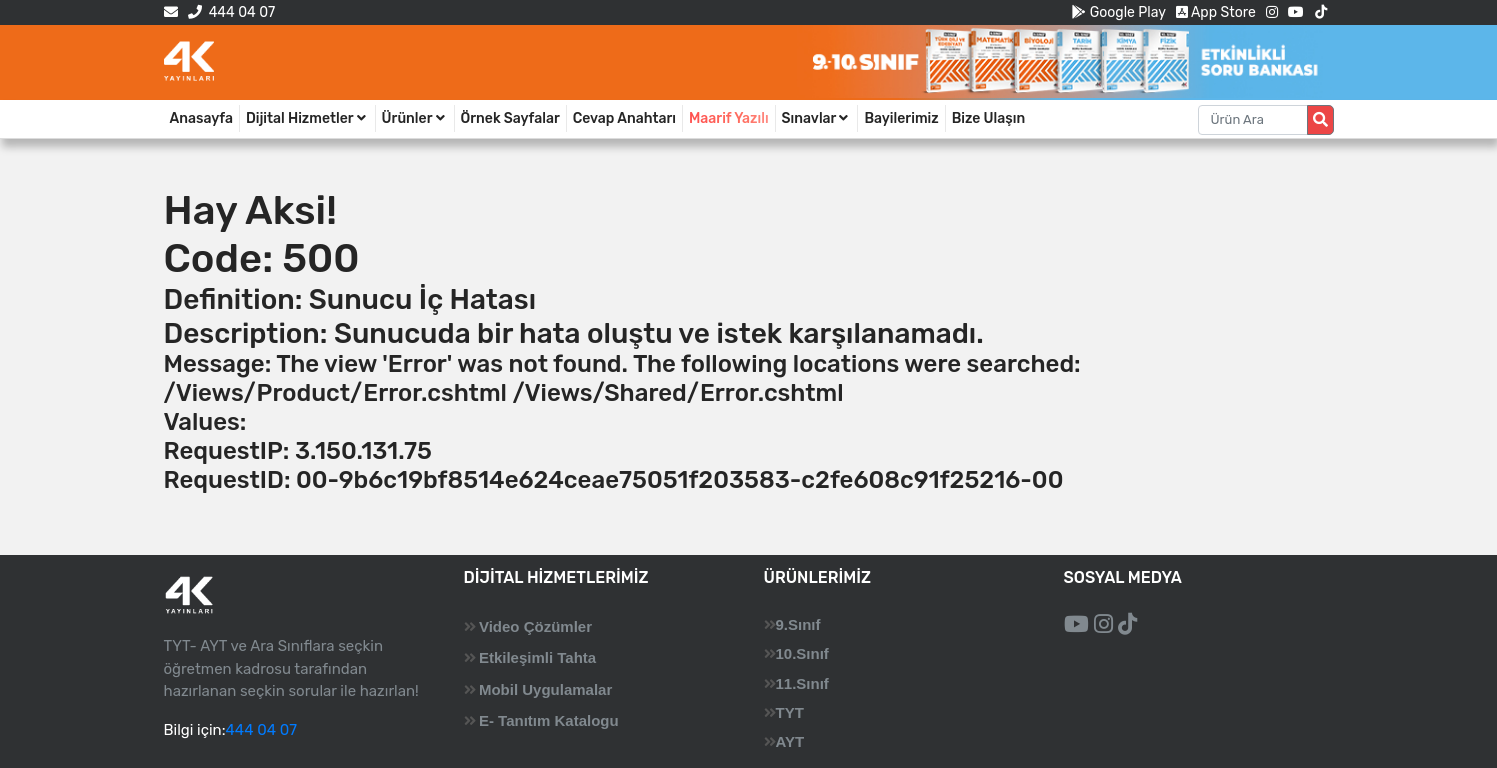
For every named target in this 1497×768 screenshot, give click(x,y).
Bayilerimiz (901, 118)
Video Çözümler (535, 626)
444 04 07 (231, 12)
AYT (790, 741)
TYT (790, 712)
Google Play (1118, 12)
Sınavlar (817, 118)
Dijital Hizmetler (307, 118)
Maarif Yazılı (729, 118)
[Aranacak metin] (1253, 120)
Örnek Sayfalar (510, 118)
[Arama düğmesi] (1320, 120)
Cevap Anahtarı (624, 118)
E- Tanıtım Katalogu (549, 720)
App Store (1216, 12)
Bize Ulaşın (989, 118)
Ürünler (415, 118)
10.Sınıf (802, 653)
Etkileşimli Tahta (537, 657)
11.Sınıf (802, 683)
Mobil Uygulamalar (545, 689)
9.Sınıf (798, 624)
